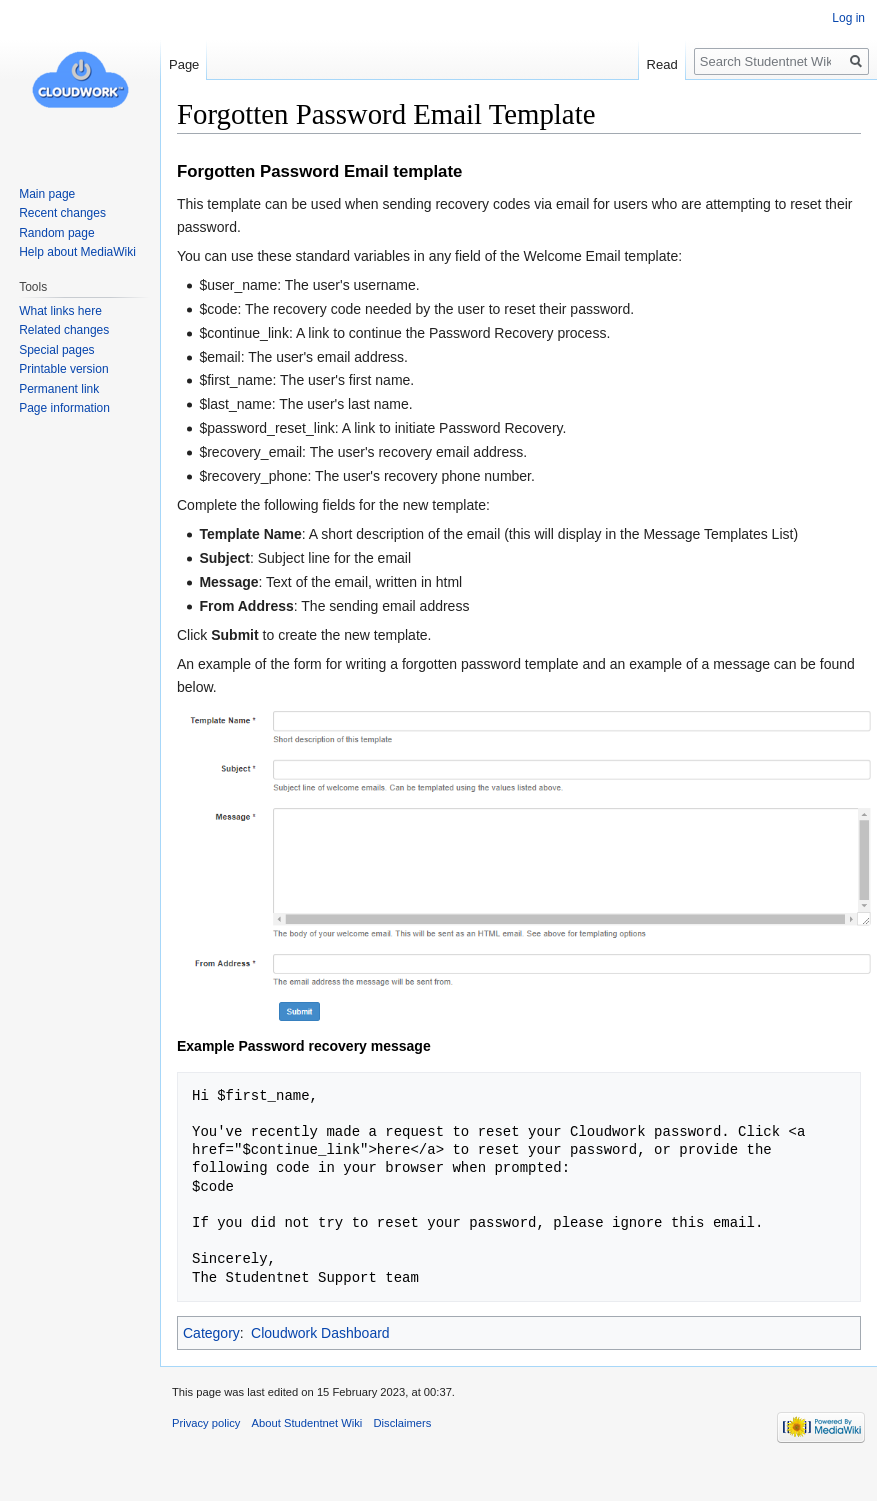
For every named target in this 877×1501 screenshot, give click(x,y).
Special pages (56, 350)
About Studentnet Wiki (307, 1423)
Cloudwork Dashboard (320, 1333)
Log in (848, 18)
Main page (47, 194)
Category (211, 1333)
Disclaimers (402, 1423)
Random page (56, 233)
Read (662, 64)
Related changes (64, 330)
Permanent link (59, 389)
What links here (60, 311)
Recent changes (62, 213)
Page (184, 64)
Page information (64, 408)
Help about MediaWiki (77, 252)
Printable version (63, 369)
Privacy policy (206, 1423)
